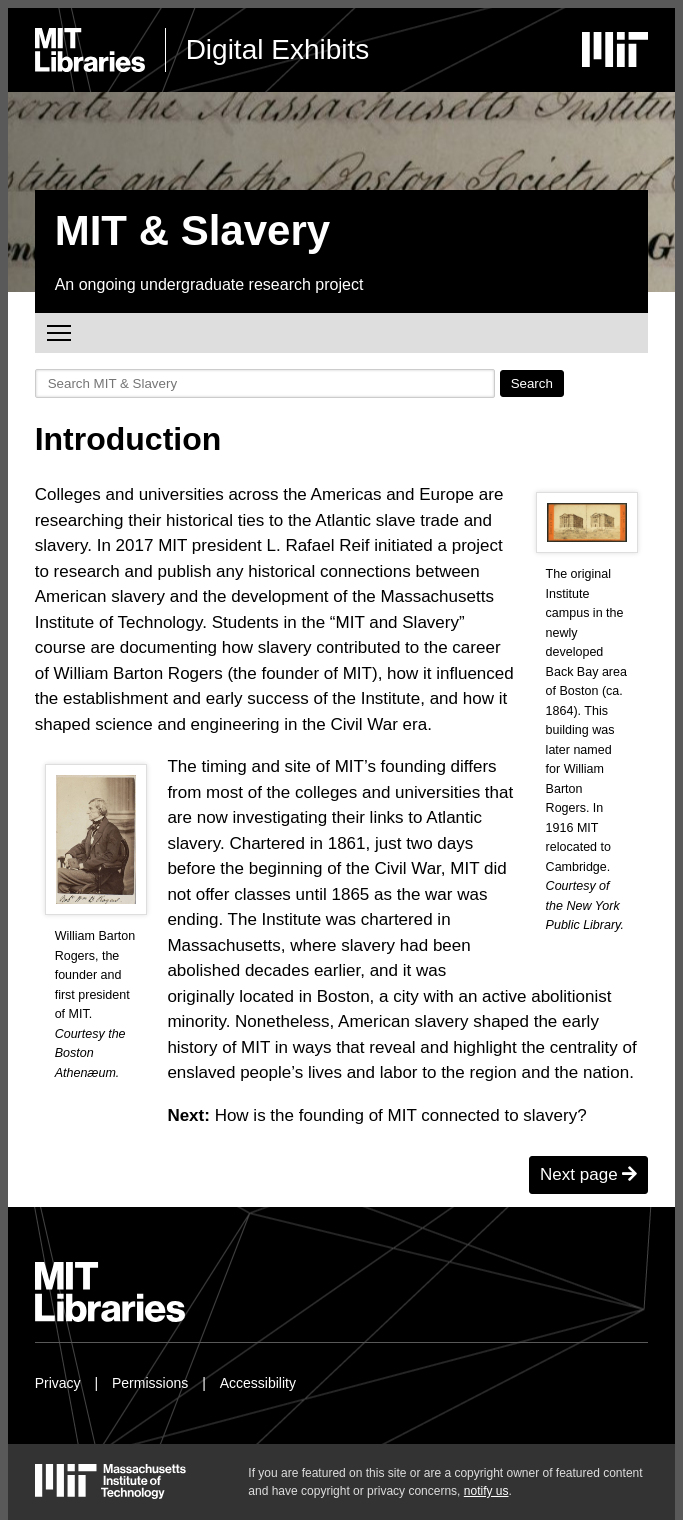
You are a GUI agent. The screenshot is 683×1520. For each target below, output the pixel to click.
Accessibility (258, 1383)
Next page (588, 1174)
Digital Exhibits (278, 49)
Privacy (58, 1383)
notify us (486, 1491)
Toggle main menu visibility (60, 330)
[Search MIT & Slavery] (265, 383)
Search (532, 383)
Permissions (150, 1383)
